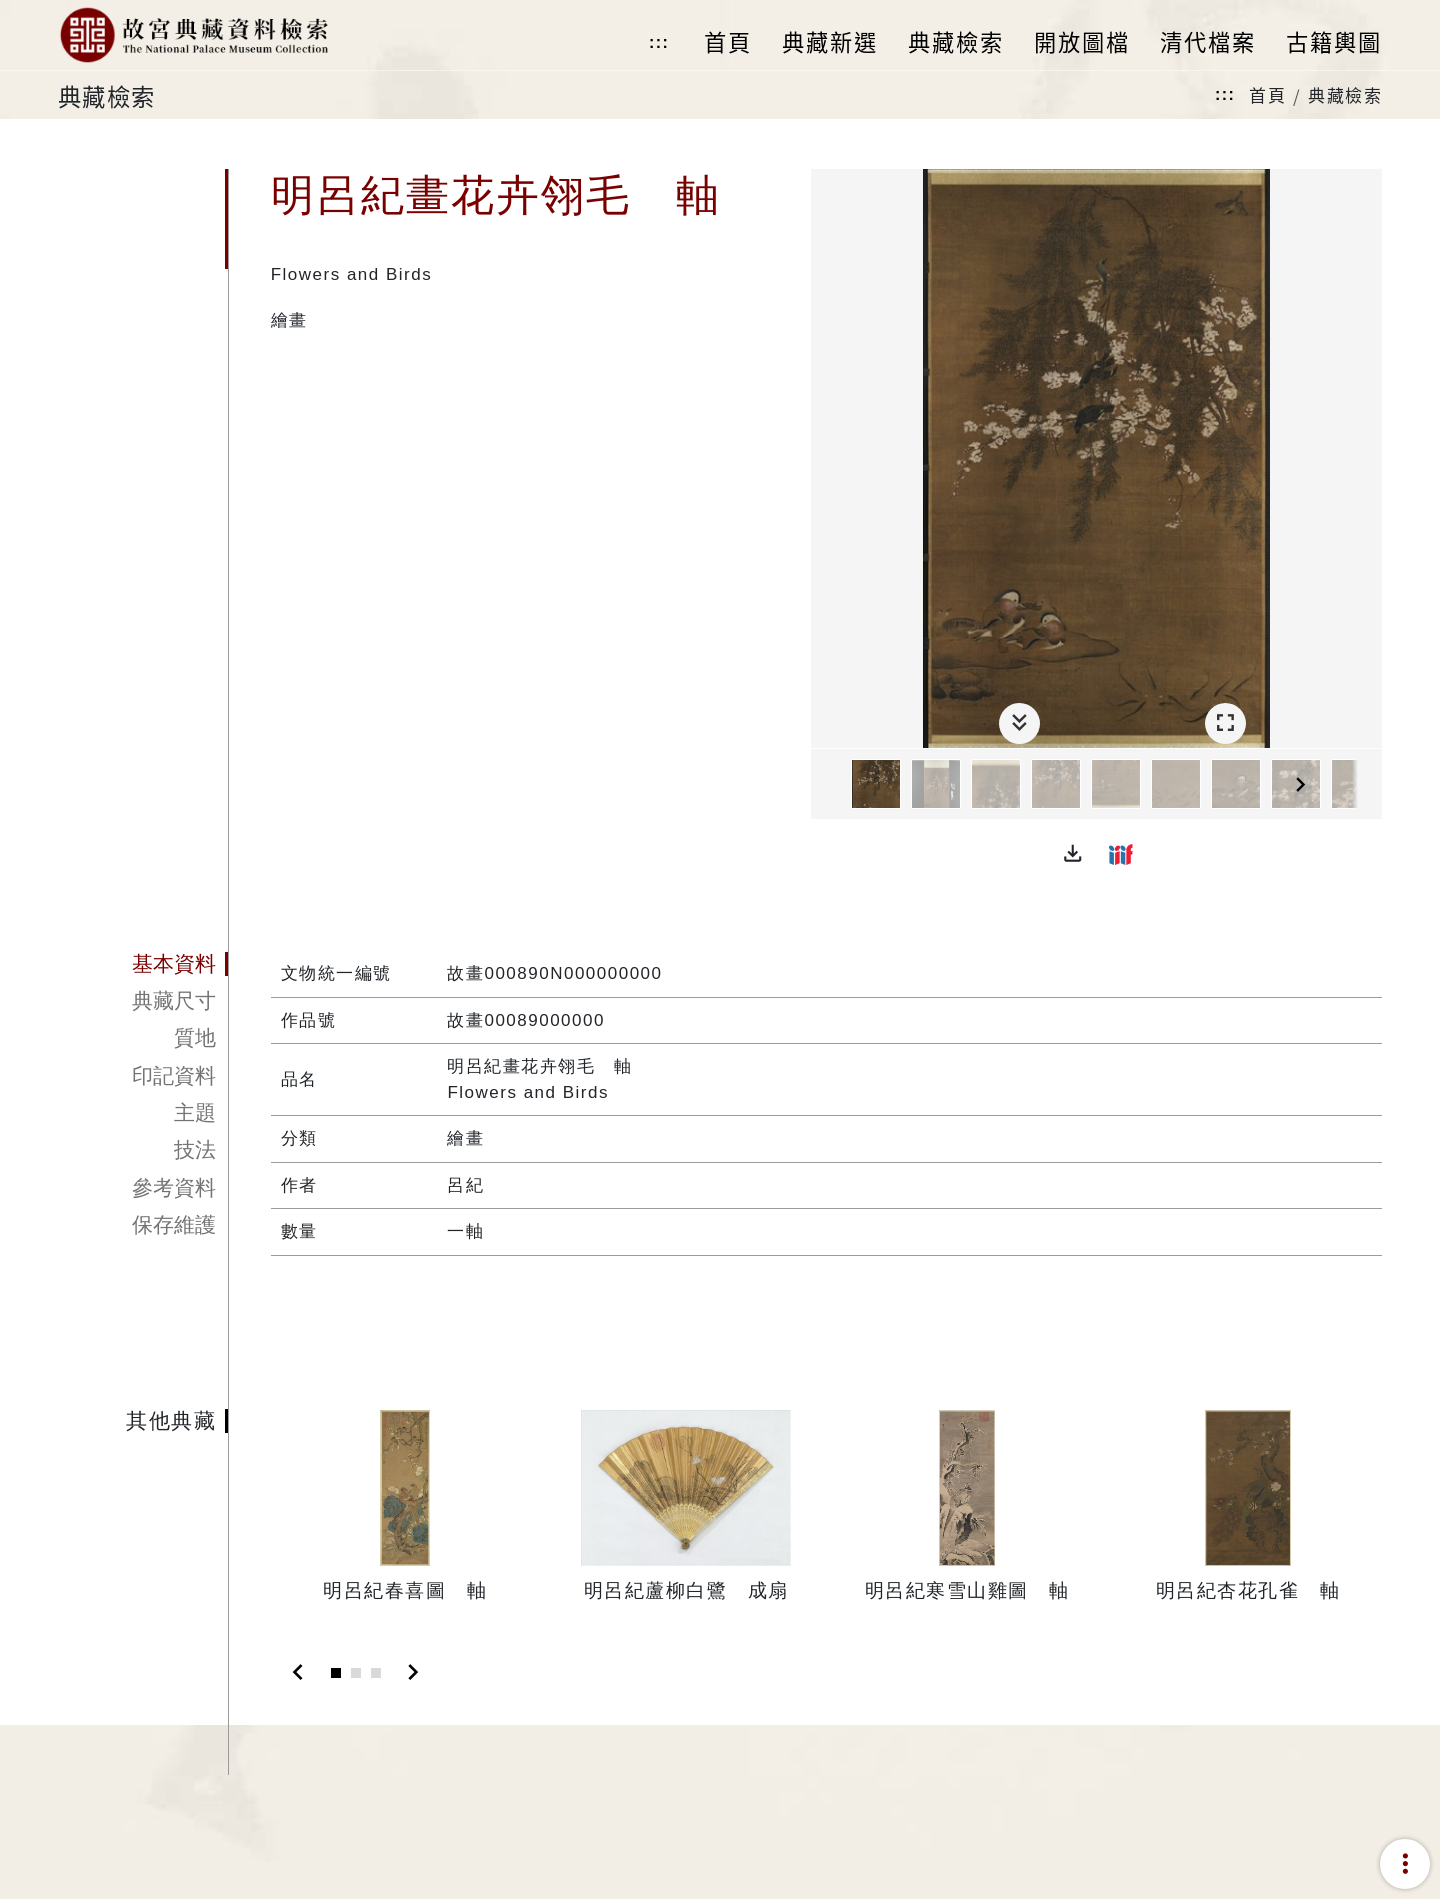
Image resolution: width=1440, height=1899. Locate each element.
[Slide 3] (376, 1673)
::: (659, 42)
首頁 (1267, 94)
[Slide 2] (356, 1673)
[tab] (143, 964)
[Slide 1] (336, 1673)
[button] (1073, 854)
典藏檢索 (1345, 94)
